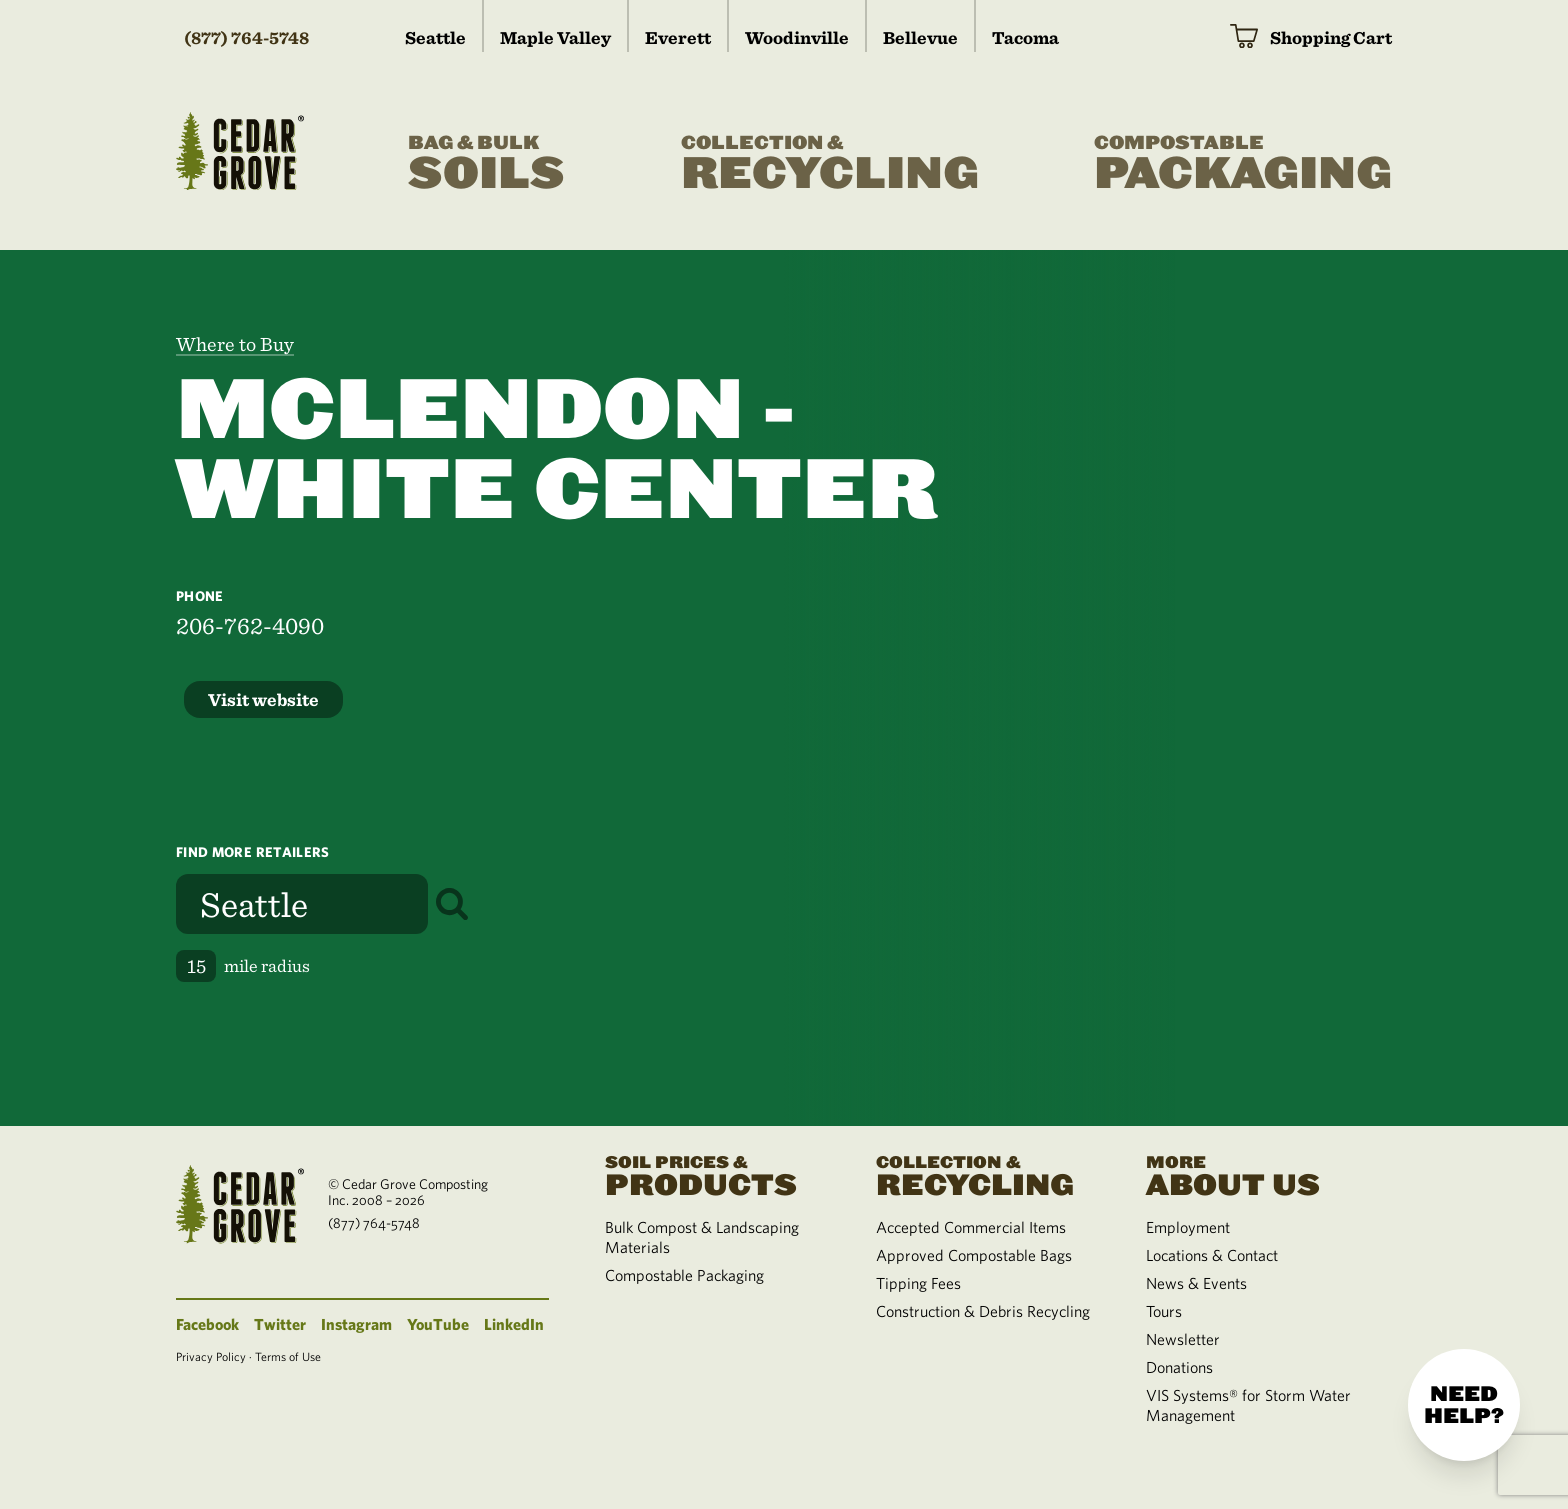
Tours (1164, 1311)
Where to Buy (235, 344)
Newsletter (1183, 1339)
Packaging (1243, 164)
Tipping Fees (918, 1283)
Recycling (830, 164)
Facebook (207, 1324)
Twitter (280, 1324)
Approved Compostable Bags (974, 1255)
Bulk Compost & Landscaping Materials (702, 1237)
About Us (1257, 1174)
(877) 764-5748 (246, 37)
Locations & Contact (1212, 1255)
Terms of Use (288, 1356)
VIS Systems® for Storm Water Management (1248, 1405)
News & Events (1196, 1283)
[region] (1176, 688)
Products (716, 1174)
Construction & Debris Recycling (983, 1311)
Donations (1179, 1367)
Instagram (356, 1324)
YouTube (438, 1324)
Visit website (263, 699)
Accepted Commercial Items (971, 1227)
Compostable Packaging (684, 1275)
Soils (486, 164)
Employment (1188, 1227)
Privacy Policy (211, 1356)
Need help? (1464, 1405)
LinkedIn (514, 1324)
